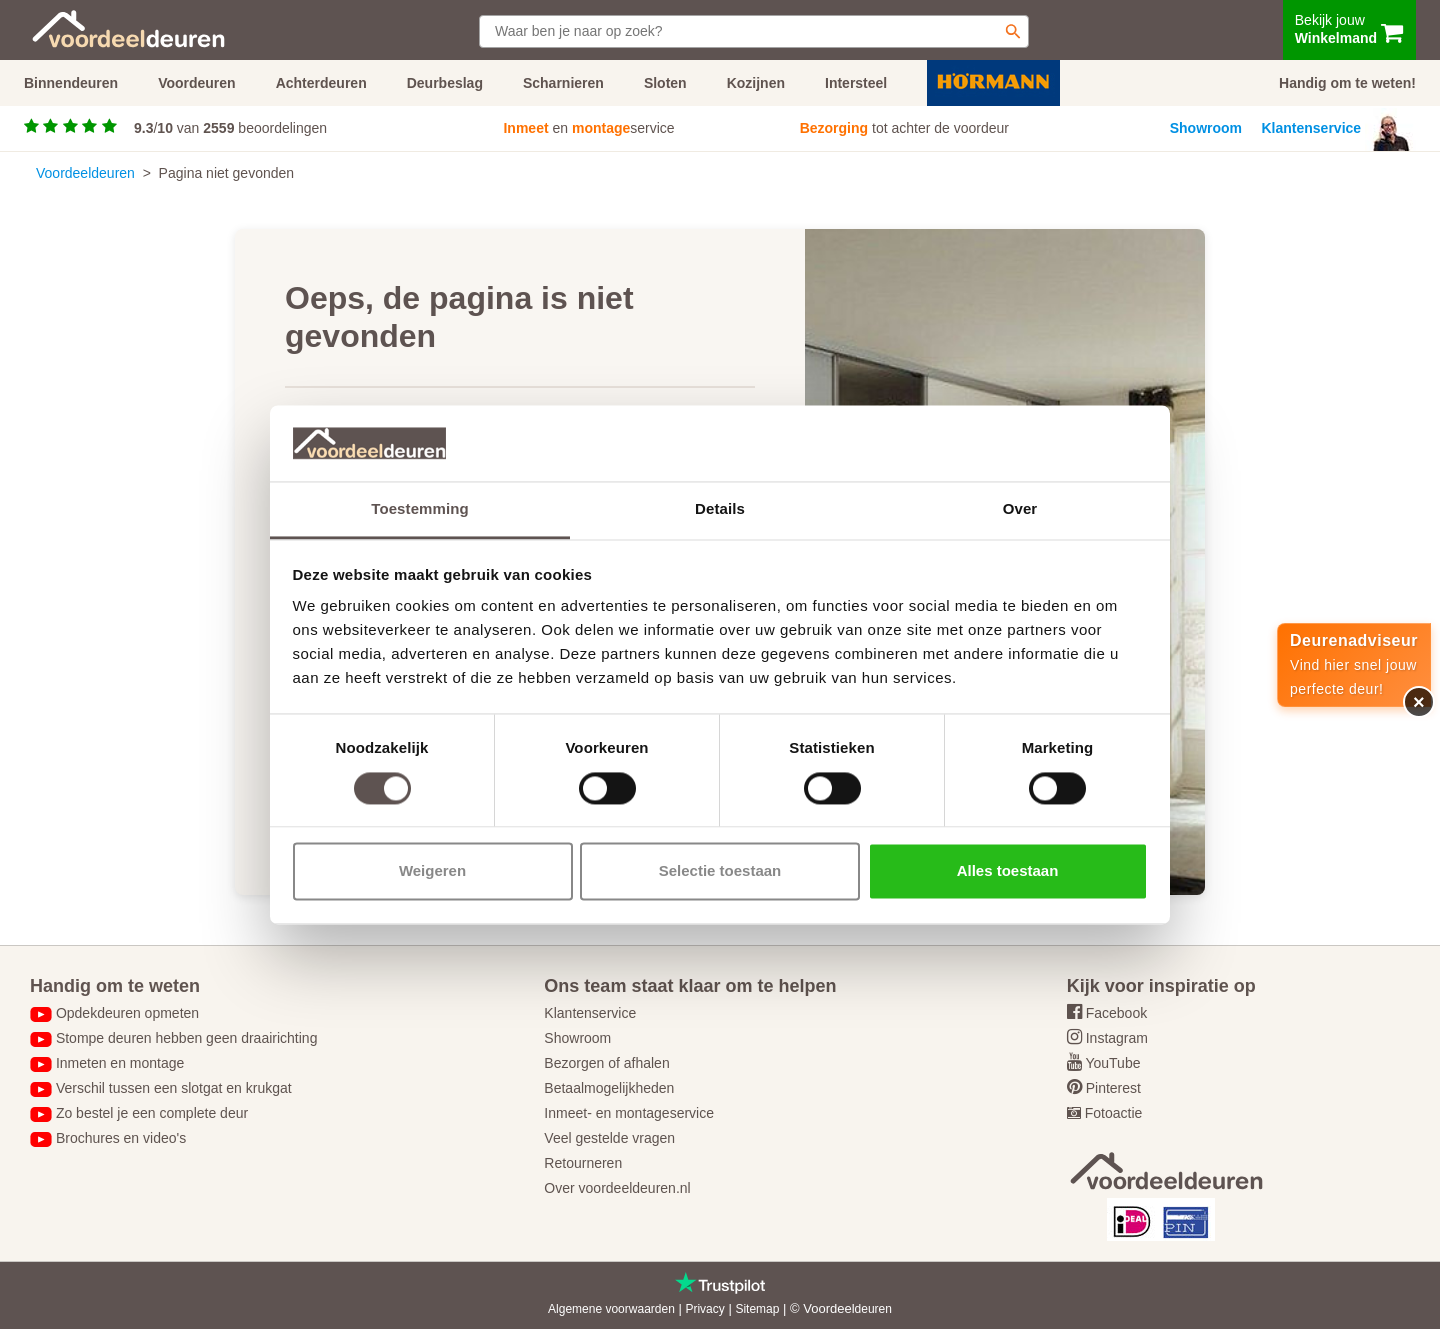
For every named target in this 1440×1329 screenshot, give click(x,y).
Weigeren (432, 871)
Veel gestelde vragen (609, 1138)
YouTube (1112, 1063)
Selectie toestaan (720, 871)
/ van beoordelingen (230, 128)
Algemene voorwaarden (611, 1309)
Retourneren (583, 1163)
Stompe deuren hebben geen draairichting (187, 1038)
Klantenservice (1312, 128)
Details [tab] (720, 509)
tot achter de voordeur (904, 128)
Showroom (1206, 128)
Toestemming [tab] (420, 509)
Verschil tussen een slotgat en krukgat (174, 1088)
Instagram (1117, 1038)
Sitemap (757, 1309)
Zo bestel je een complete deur (152, 1113)
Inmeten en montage (120, 1063)
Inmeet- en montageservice (629, 1113)
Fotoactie (1114, 1113)
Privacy (704, 1309)
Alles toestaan (1008, 871)
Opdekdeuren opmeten (127, 1013)
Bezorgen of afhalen (606, 1063)
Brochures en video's (121, 1138)
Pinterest (1113, 1088)
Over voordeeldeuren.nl (617, 1188)
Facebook (1116, 1013)
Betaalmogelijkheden (609, 1088)
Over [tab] (1020, 509)
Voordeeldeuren (85, 173)
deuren (873, 1309)
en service (588, 128)
